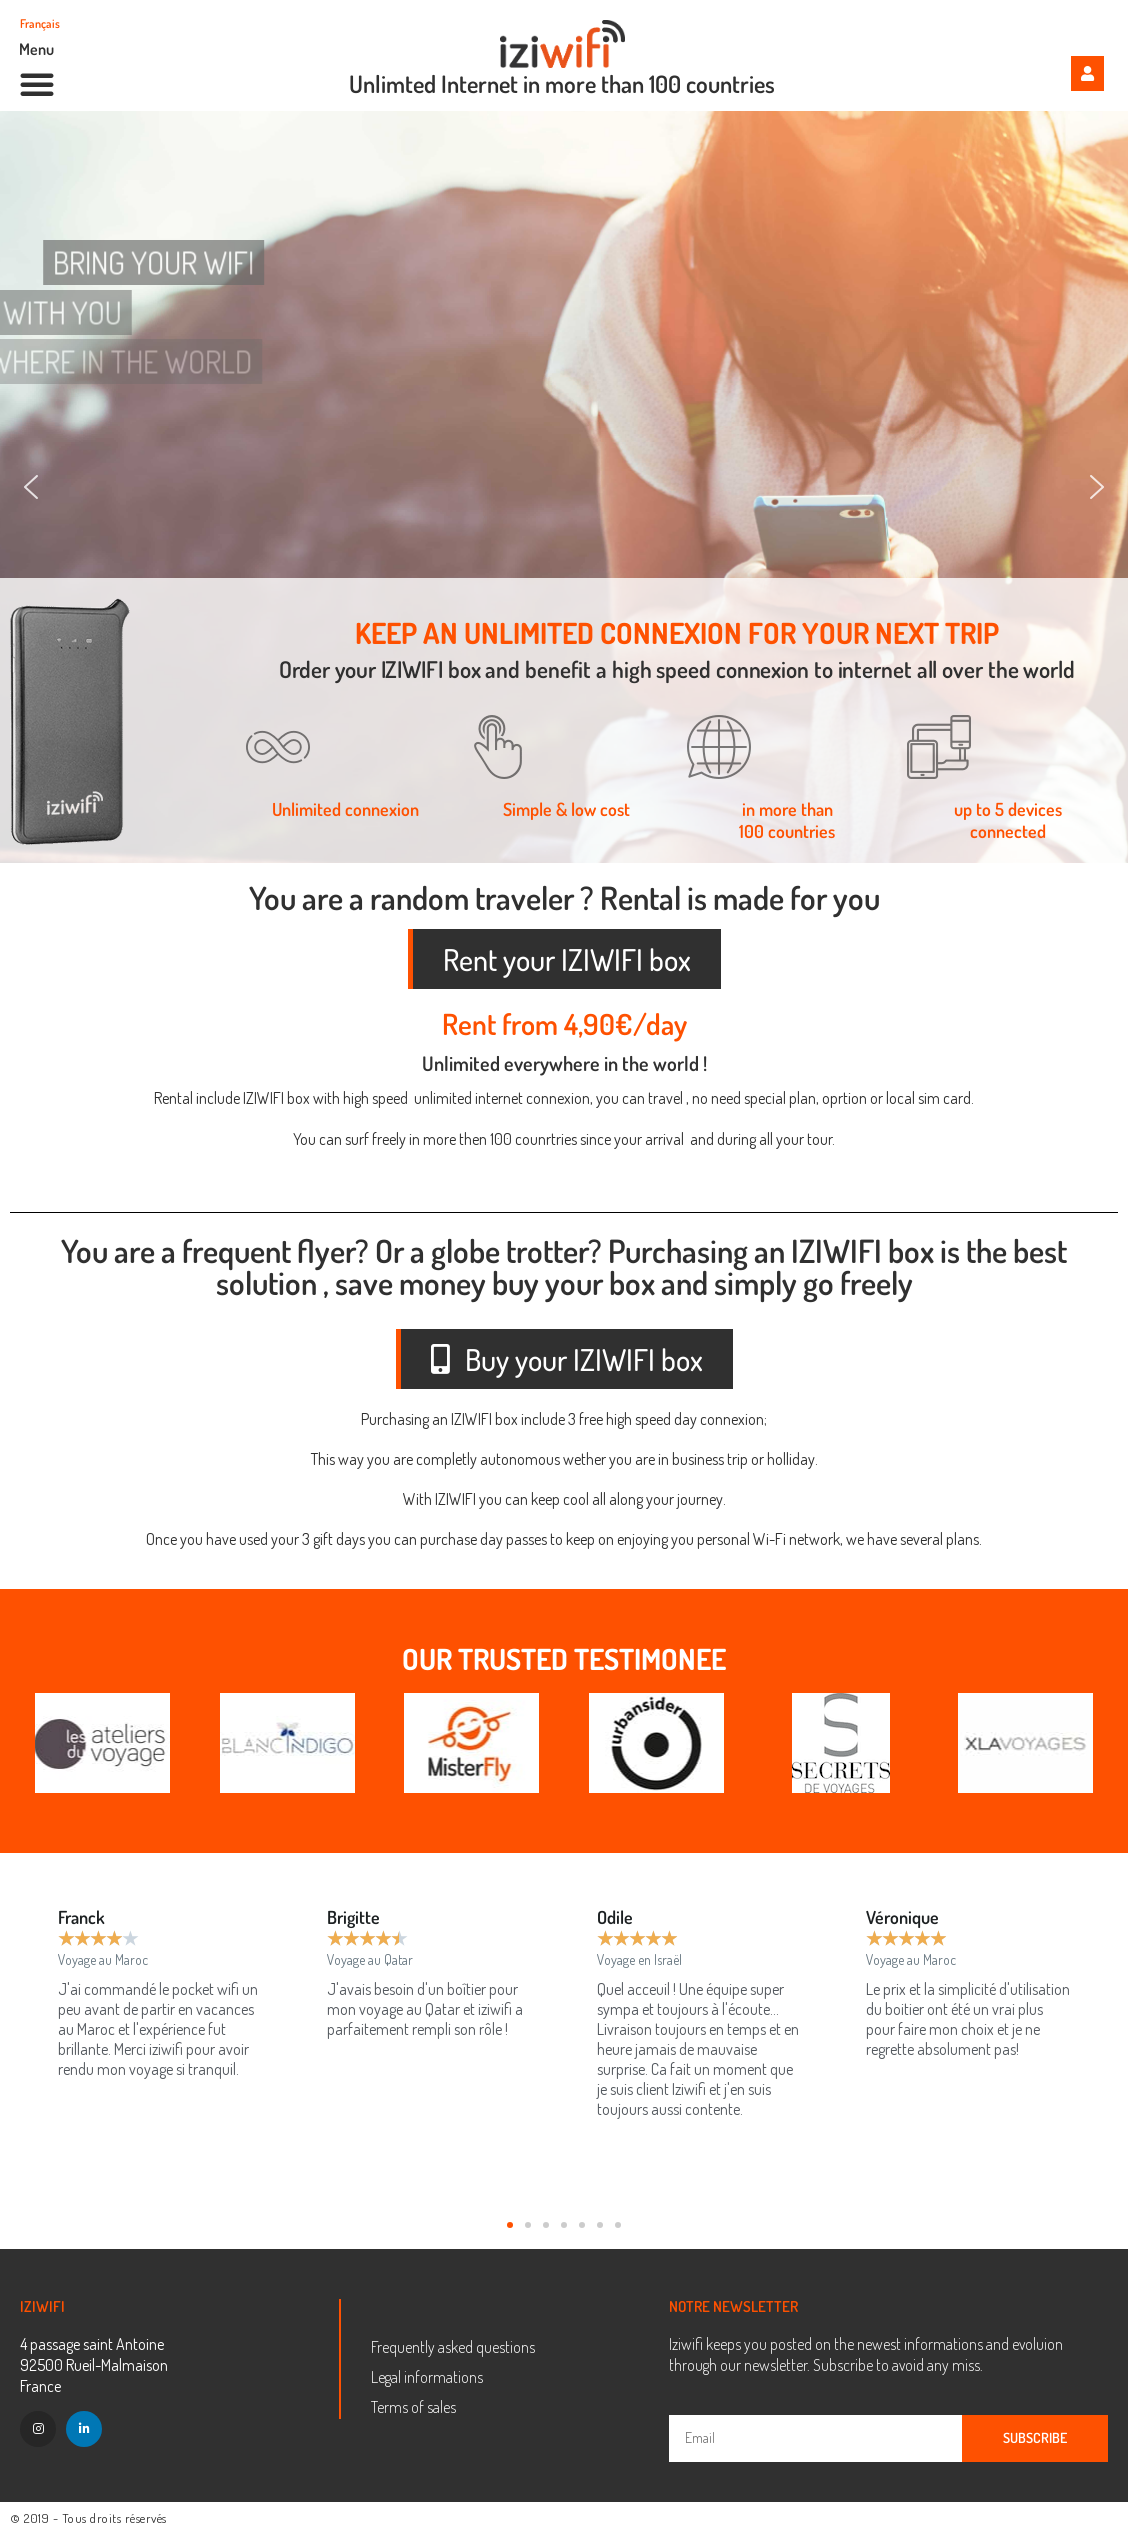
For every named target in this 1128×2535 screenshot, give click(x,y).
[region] (564, 487)
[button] (37, 84)
